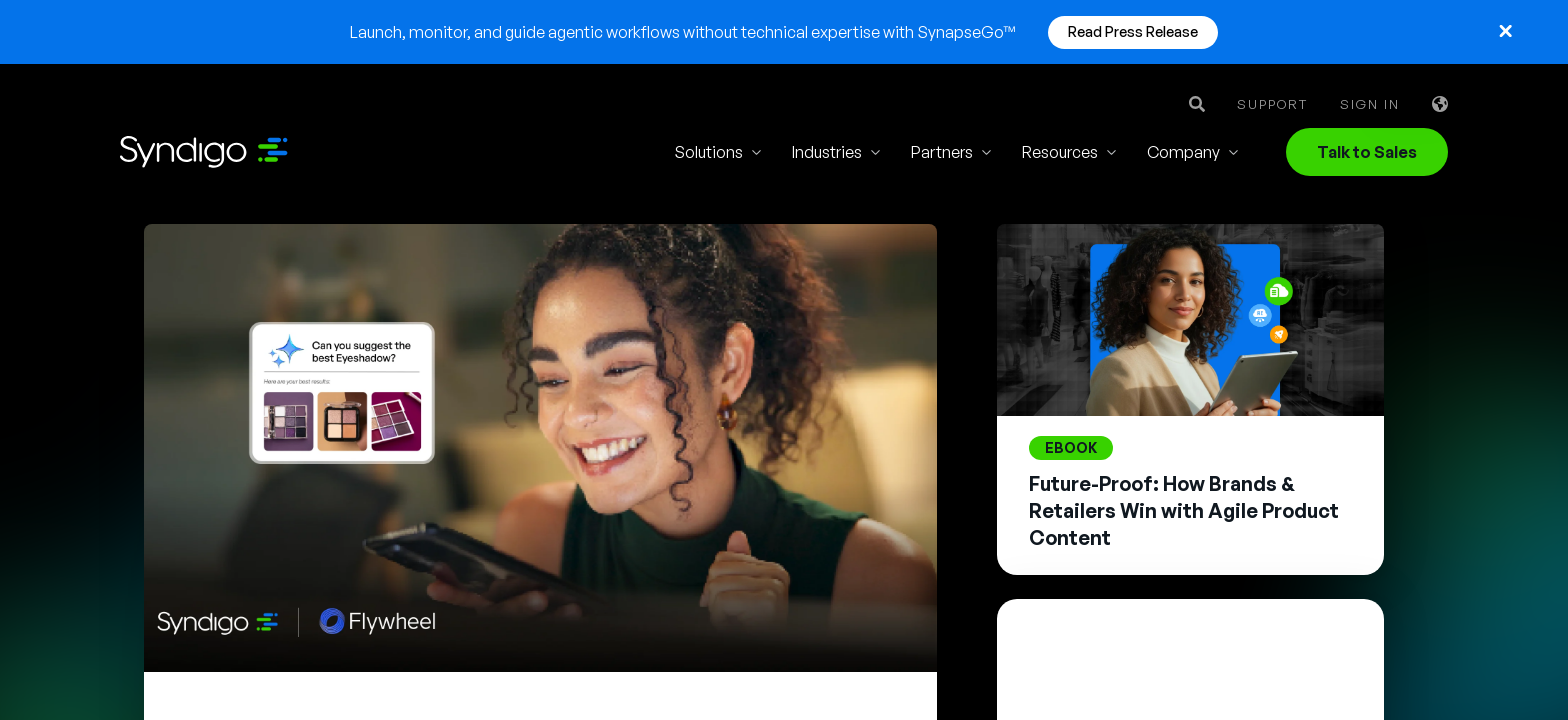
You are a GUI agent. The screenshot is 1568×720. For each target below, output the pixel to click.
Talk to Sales (1367, 152)
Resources (1060, 152)
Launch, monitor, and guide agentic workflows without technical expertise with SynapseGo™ (683, 32)
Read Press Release (1133, 31)
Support (1272, 104)
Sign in (1370, 104)
